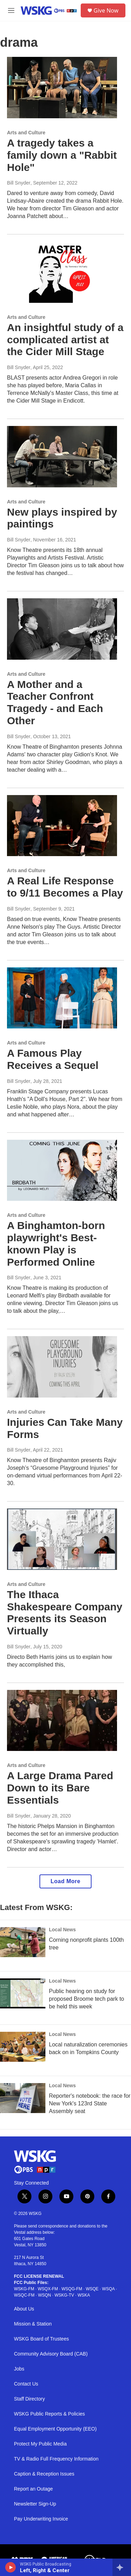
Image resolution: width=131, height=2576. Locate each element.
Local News (62, 1929)
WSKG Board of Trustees (41, 2339)
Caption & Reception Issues (44, 2474)
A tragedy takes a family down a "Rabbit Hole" (62, 155)
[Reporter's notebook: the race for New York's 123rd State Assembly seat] (22, 2098)
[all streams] (121, 2567)
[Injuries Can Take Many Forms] (62, 1367)
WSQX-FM (48, 2288)
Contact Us (26, 2384)
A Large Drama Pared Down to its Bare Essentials (60, 1788)
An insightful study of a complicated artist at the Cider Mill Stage (65, 340)
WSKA (84, 2295)
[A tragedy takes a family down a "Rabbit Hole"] (62, 87)
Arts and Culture (26, 132)
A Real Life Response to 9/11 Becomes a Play (65, 887)
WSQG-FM (71, 2288)
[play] (10, 2567)
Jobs (19, 2369)
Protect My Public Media (40, 2444)
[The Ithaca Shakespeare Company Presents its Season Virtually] (62, 1539)
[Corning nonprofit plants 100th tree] (22, 1942)
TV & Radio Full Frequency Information (56, 2459)
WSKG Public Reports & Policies (49, 2414)
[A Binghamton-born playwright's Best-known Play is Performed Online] (62, 1170)
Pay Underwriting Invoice (41, 2519)
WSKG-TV (64, 2295)
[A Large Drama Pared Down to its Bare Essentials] (62, 1720)
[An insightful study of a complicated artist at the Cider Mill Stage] (62, 272)
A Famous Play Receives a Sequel (53, 1059)
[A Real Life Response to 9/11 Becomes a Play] (62, 825)
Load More (65, 1881)
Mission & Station (33, 2324)
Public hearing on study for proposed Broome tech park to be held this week (86, 1998)
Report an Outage (33, 2489)
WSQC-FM (24, 2295)
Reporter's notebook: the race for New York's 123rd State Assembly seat (89, 2103)
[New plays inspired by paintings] (62, 456)
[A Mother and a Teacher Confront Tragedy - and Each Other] (62, 629)
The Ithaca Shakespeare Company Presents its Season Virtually (64, 1613)
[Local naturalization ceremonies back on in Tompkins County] (22, 2047)
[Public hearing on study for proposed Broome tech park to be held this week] (22, 1993)
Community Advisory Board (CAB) (51, 2354)
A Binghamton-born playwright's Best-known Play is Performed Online (56, 1243)
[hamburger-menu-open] (11, 10)
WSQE (92, 2288)
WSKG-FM (24, 2288)
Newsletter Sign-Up (35, 2504)
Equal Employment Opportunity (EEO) (55, 2429)
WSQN (44, 2295)
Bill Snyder (18, 183)
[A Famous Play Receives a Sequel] (62, 998)
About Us (24, 2309)
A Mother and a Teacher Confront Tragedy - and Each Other (55, 702)
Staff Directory (29, 2399)
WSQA (108, 2288)
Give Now (106, 10)
